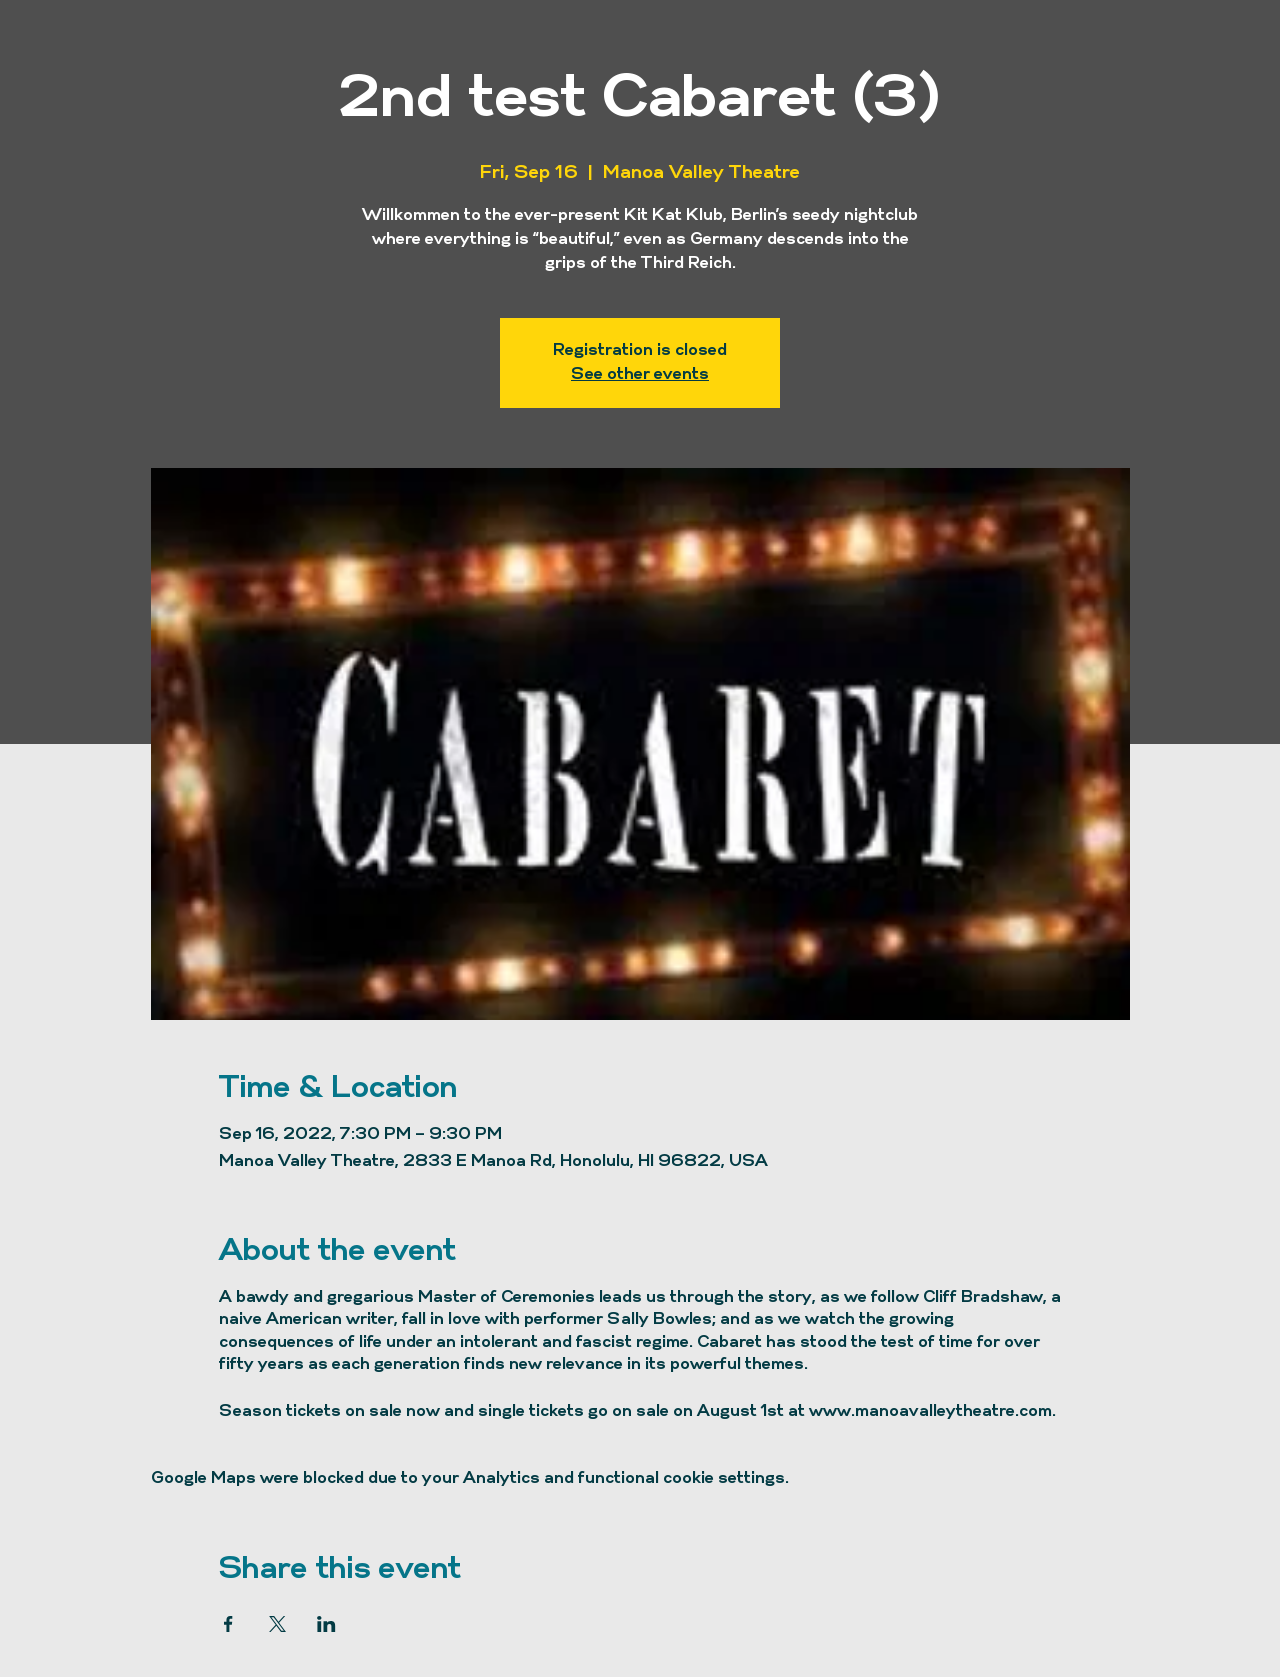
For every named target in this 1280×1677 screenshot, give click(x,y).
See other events (640, 375)
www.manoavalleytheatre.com (930, 1412)
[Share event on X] (277, 1624)
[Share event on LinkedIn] (326, 1624)
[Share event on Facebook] (228, 1624)
